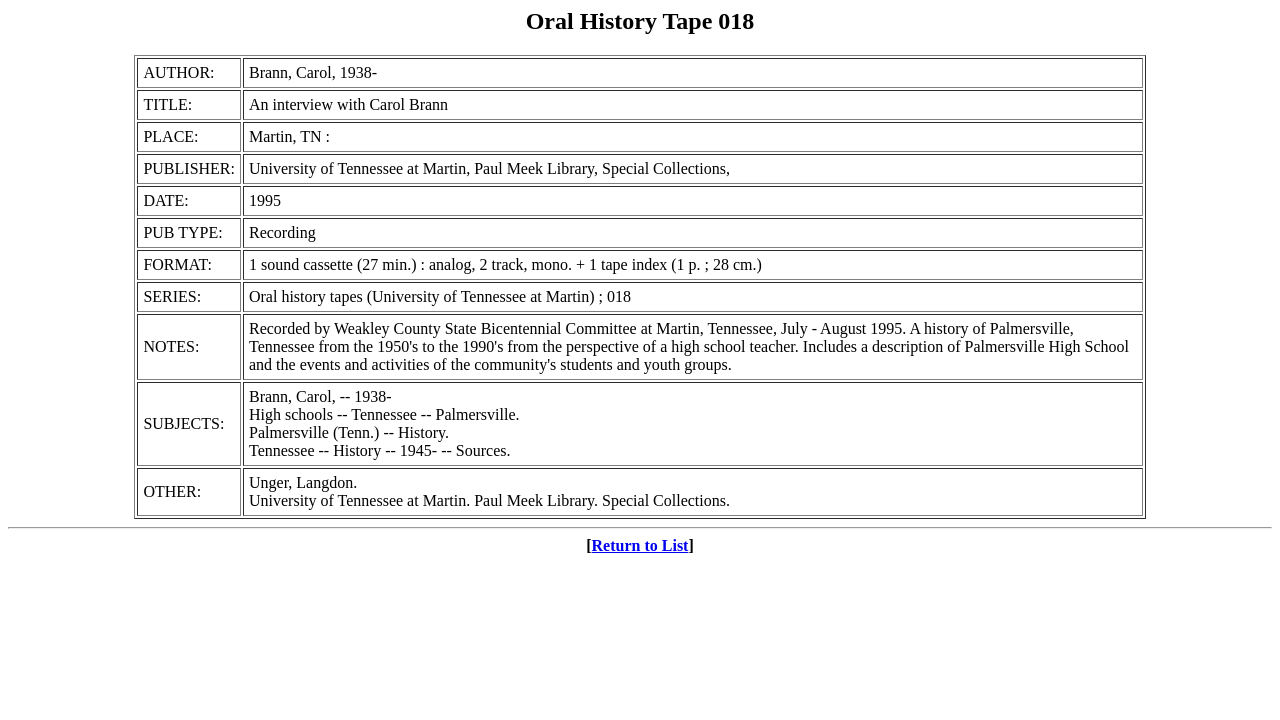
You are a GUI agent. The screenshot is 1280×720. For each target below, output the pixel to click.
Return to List (640, 545)
